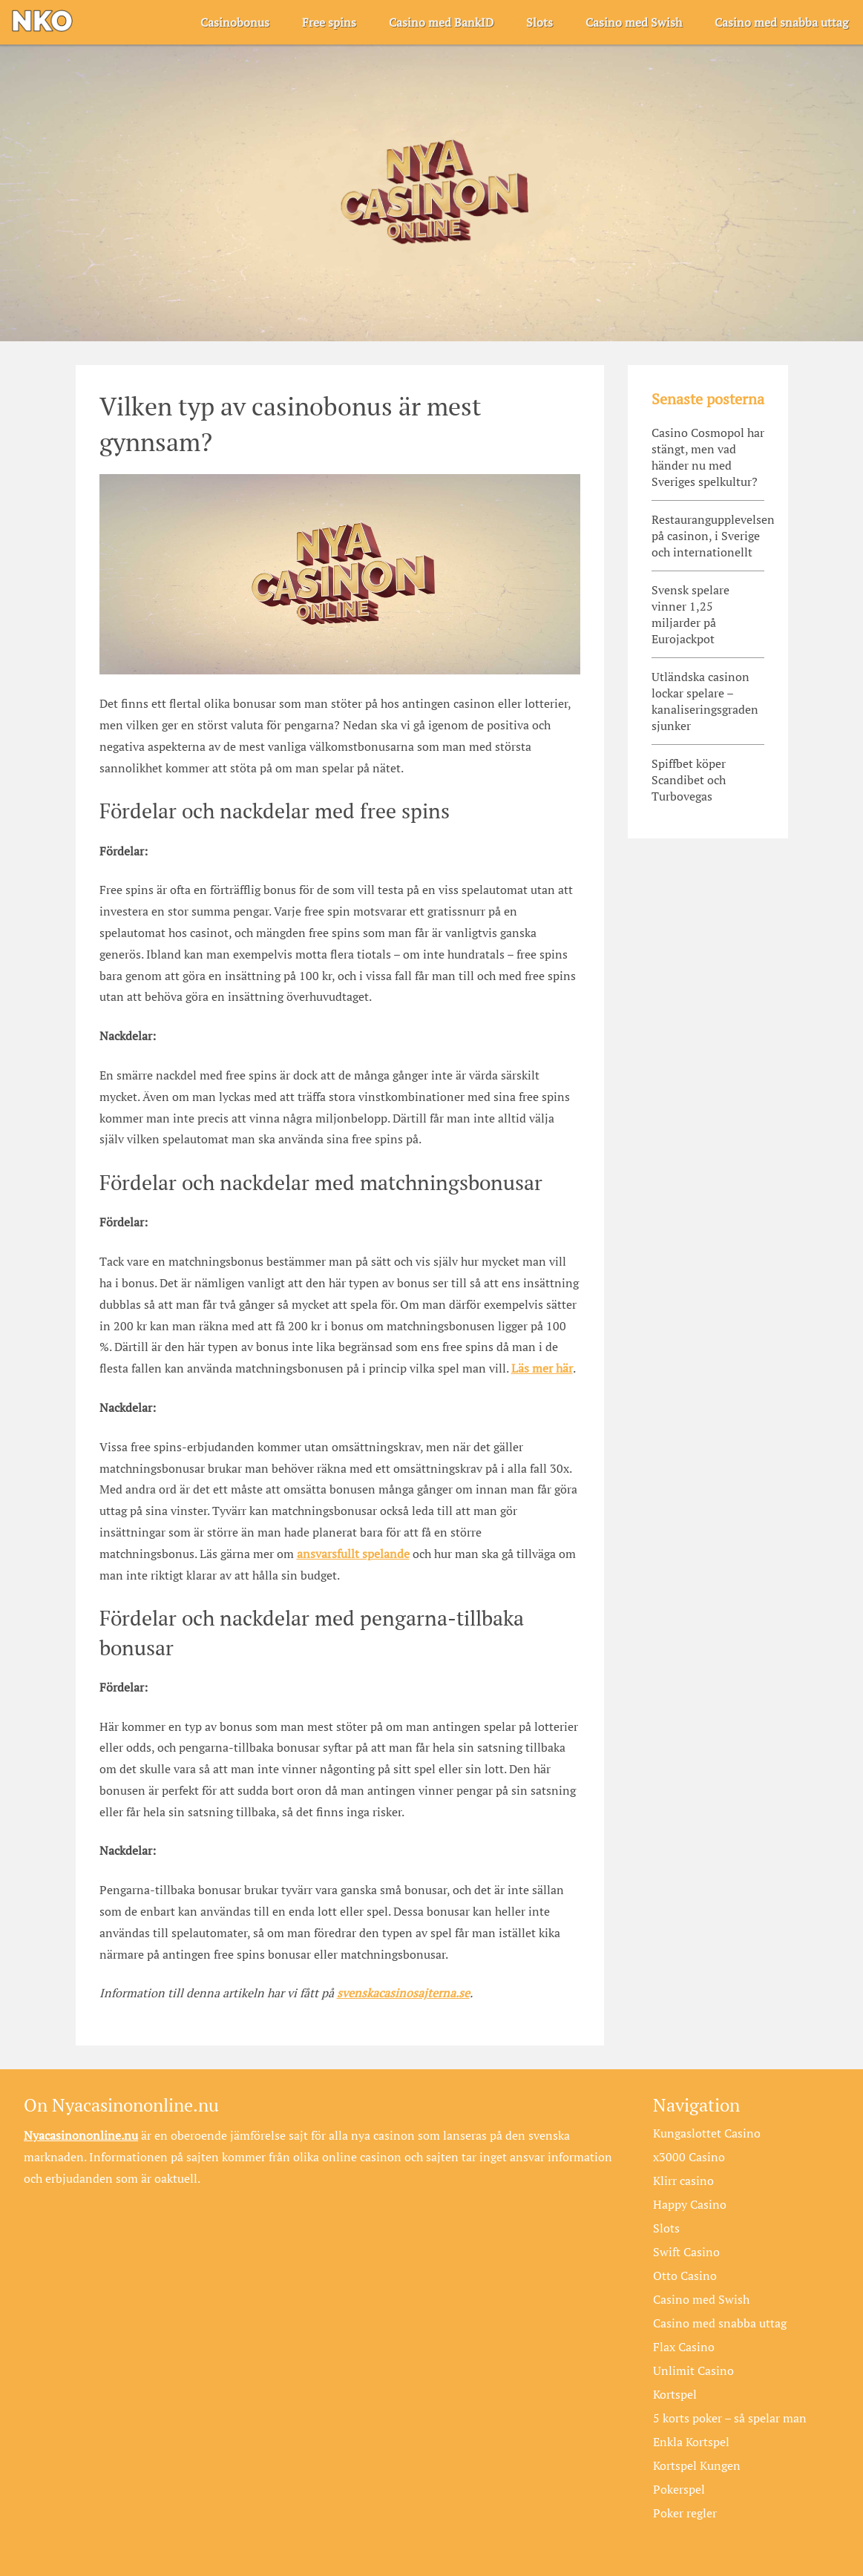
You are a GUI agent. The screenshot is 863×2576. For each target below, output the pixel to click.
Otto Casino (685, 2275)
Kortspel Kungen (697, 2465)
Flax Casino (684, 2347)
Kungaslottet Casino (707, 2133)
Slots (539, 22)
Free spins (329, 22)
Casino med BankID (441, 22)
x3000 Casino (689, 2157)
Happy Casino (689, 2204)
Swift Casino (686, 2252)
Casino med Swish (633, 22)
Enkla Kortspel (691, 2442)
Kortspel (675, 2394)
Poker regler (685, 2513)
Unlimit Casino (693, 2370)
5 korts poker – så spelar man (730, 2418)
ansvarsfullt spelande (353, 1553)
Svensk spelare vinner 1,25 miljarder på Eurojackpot (690, 614)
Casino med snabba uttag (781, 22)
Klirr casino (683, 2180)
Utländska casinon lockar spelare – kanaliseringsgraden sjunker (705, 701)
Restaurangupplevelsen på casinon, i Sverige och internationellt (708, 535)
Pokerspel (679, 2489)
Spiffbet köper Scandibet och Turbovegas (689, 779)
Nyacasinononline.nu (81, 2135)
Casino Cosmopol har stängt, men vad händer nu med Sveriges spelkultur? (708, 457)
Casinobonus (234, 22)
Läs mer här (542, 1368)
